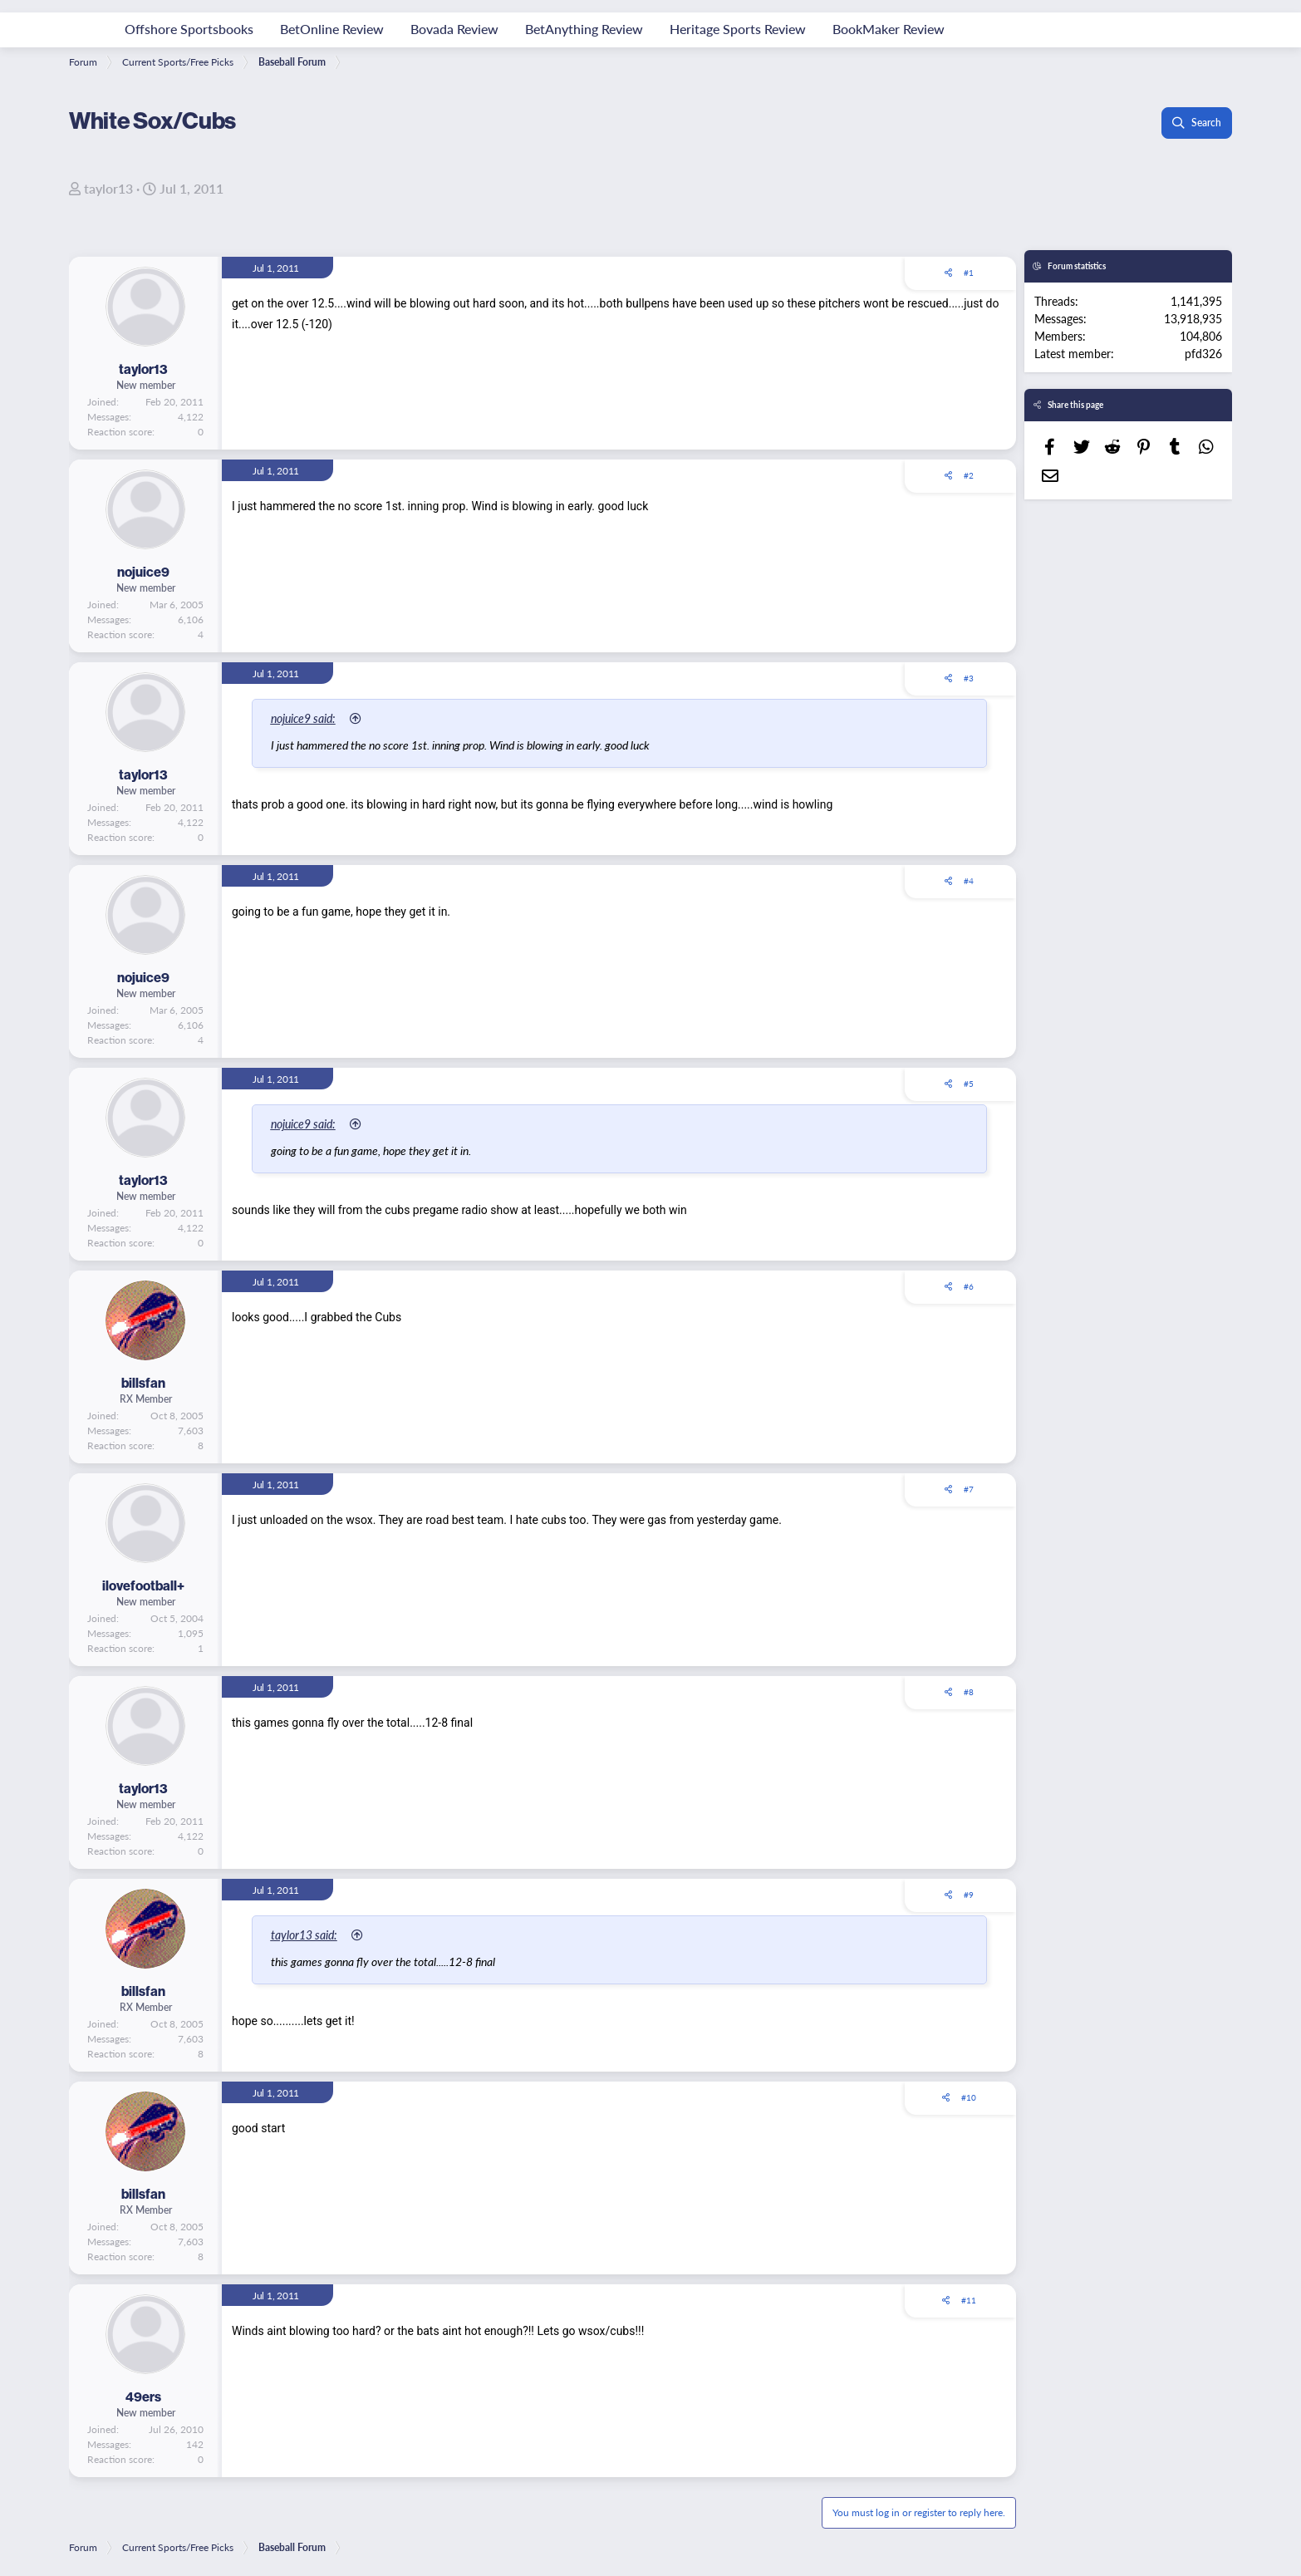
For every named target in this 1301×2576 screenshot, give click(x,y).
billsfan (143, 1382)
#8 (969, 1692)
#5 (969, 1083)
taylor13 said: (304, 1934)
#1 (969, 272)
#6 (969, 1286)
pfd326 (1203, 353)
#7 (969, 1489)
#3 (969, 678)
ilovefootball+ (143, 1585)
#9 (969, 1894)
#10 (968, 2097)
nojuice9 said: (303, 718)
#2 (969, 475)
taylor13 (108, 188)
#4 (969, 881)
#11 (968, 2300)
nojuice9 (143, 571)
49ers (143, 2396)
